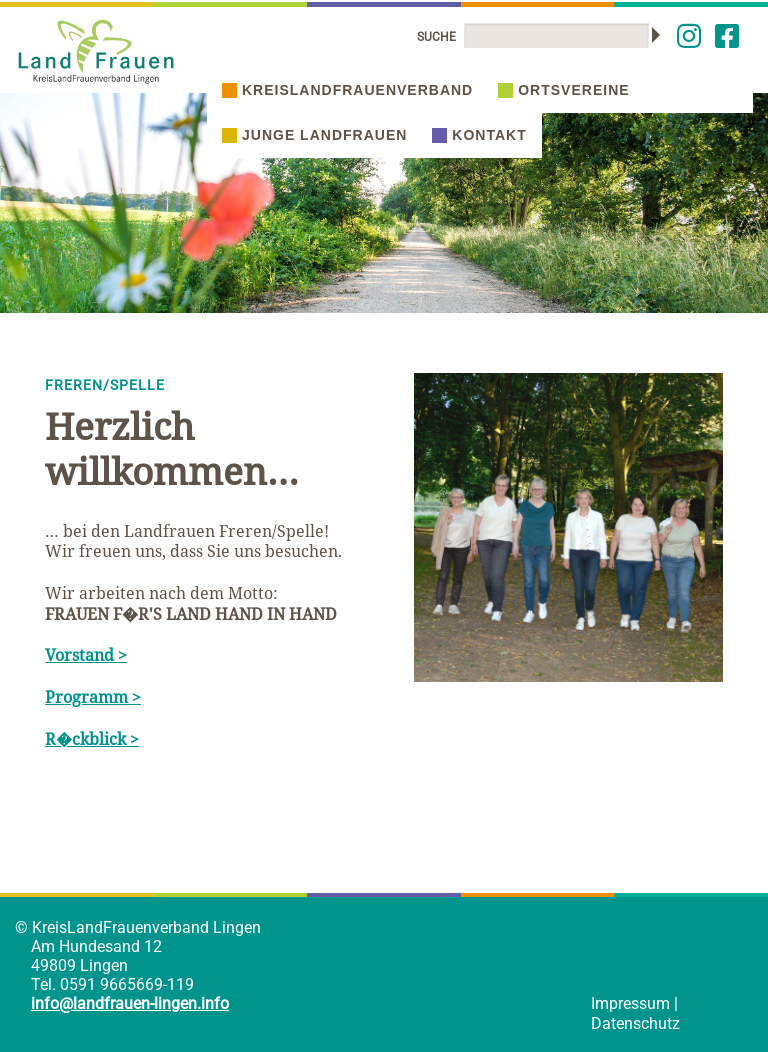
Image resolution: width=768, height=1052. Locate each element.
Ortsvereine (563, 90)
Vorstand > (86, 655)
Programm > (93, 697)
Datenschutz (635, 1023)
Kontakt (479, 135)
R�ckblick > (92, 739)
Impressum (630, 1003)
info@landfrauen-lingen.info (130, 1003)
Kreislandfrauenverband (347, 90)
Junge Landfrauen (314, 135)
